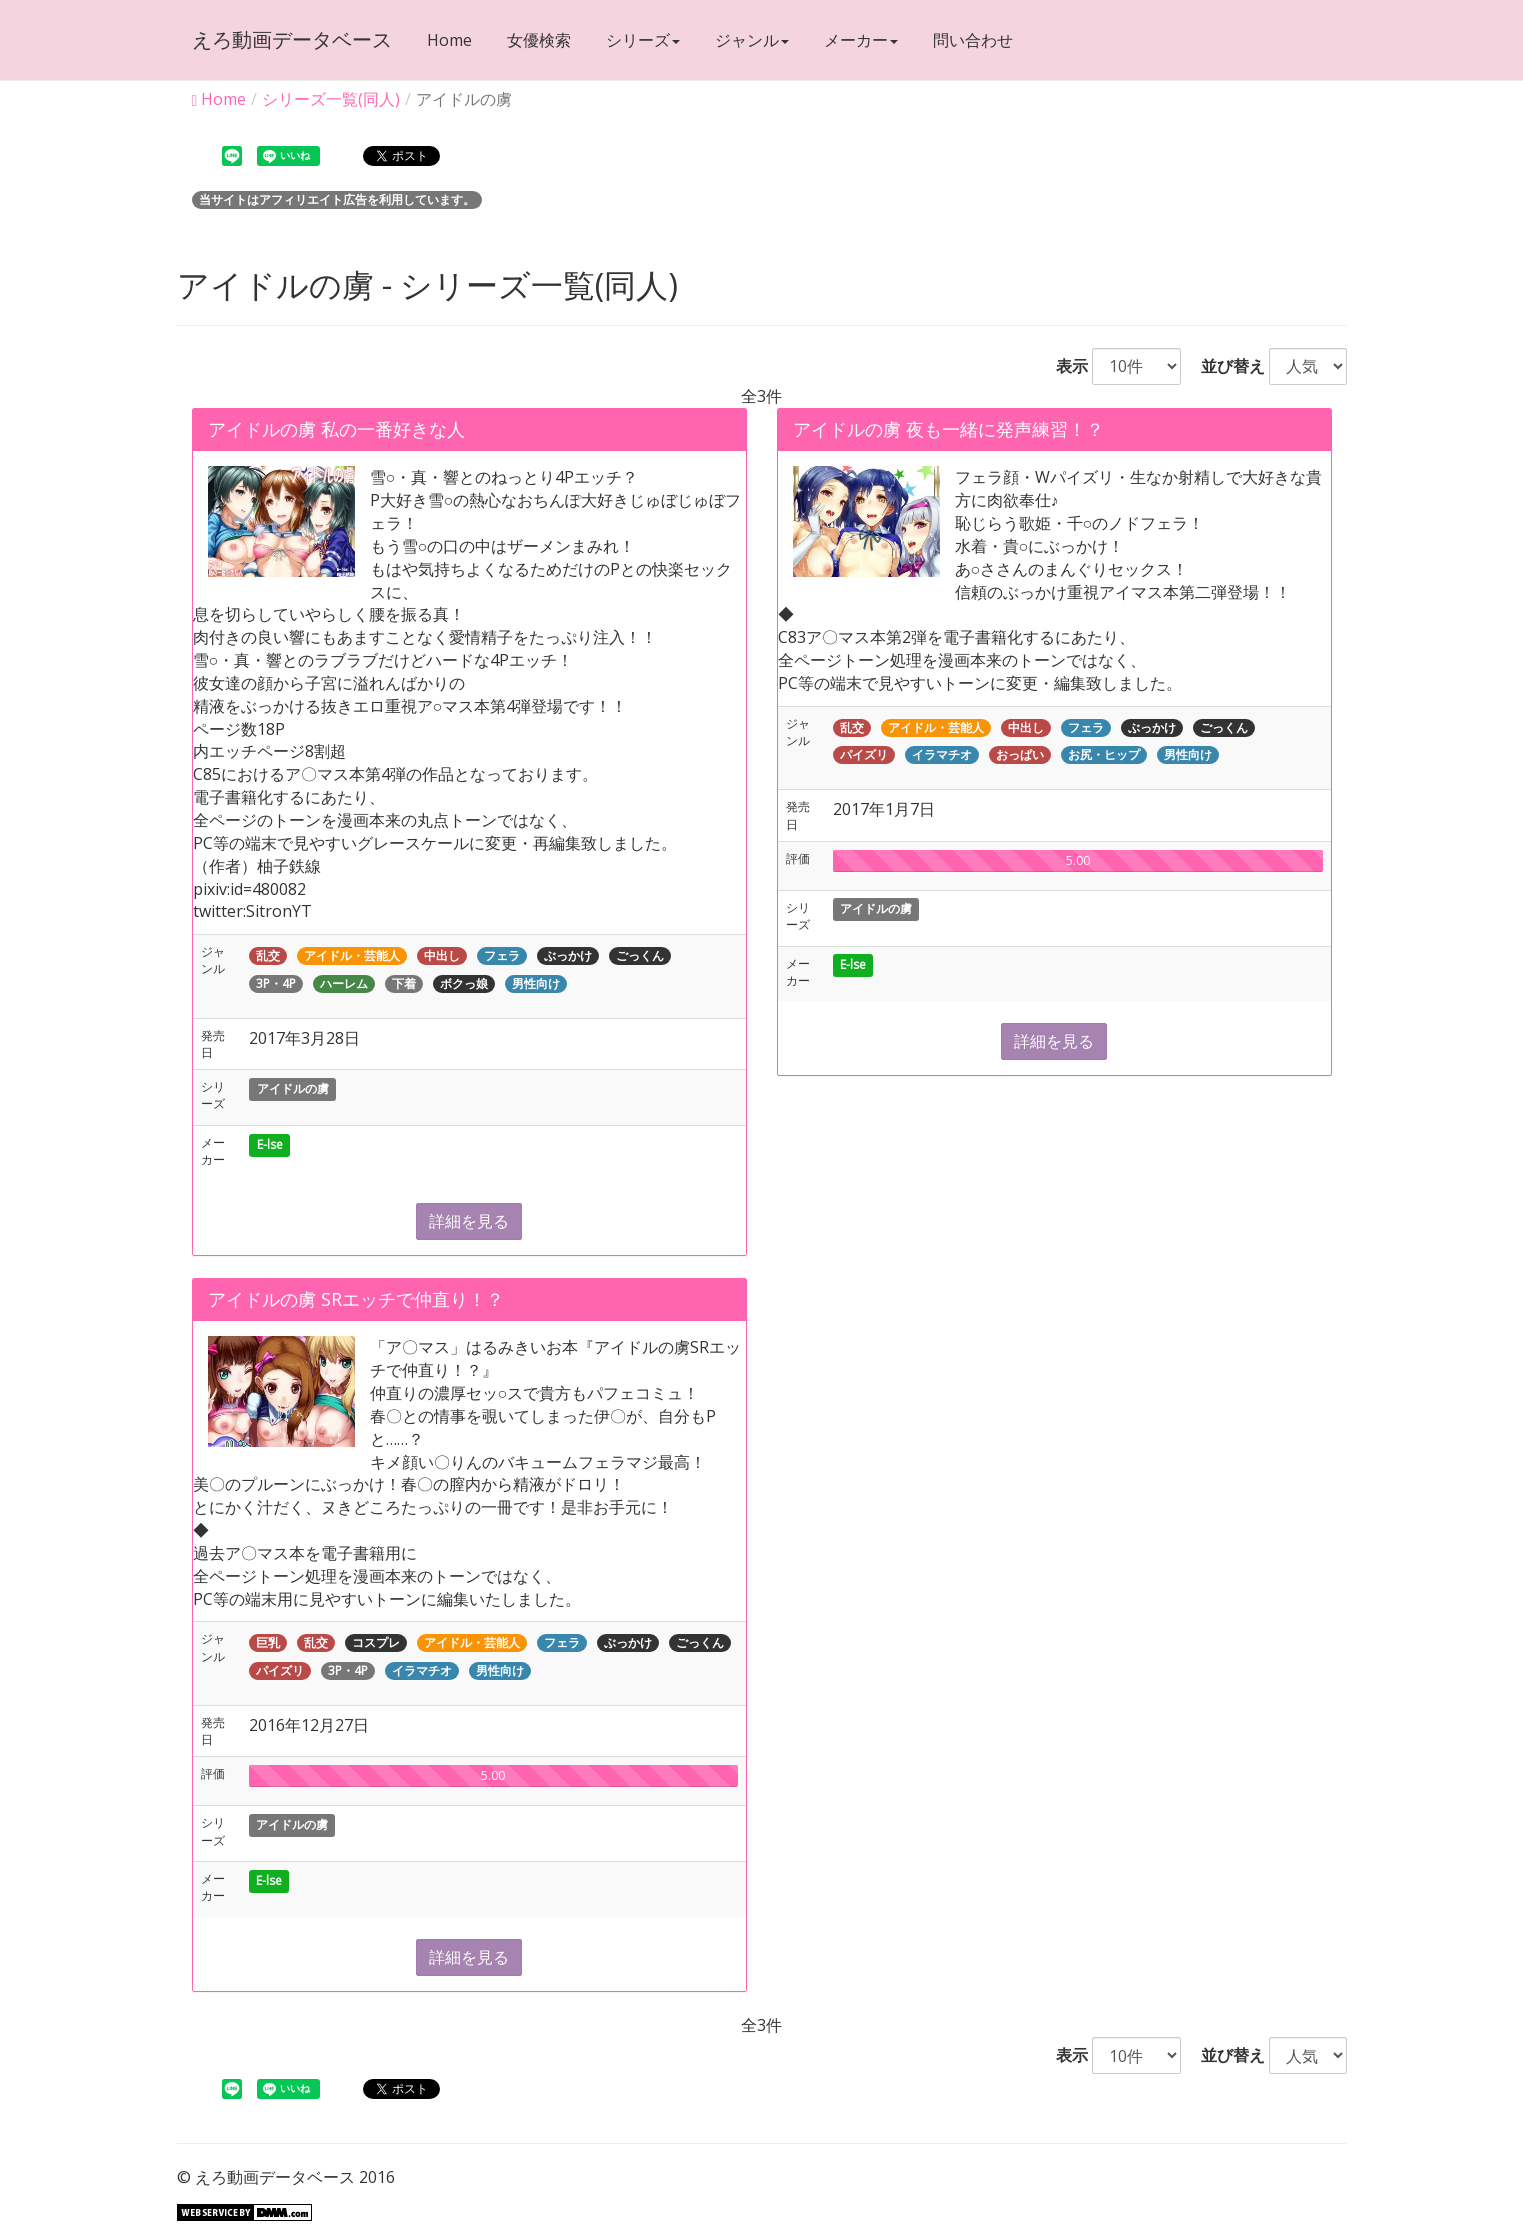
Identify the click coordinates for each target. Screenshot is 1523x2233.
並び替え (1225, 366)
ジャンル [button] (752, 40)
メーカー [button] (861, 40)
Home (449, 40)
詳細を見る (469, 1221)
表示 (1064, 366)
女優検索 (539, 40)
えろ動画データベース (292, 39)
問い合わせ (973, 40)
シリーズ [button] (643, 40)
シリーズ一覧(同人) (331, 99)
